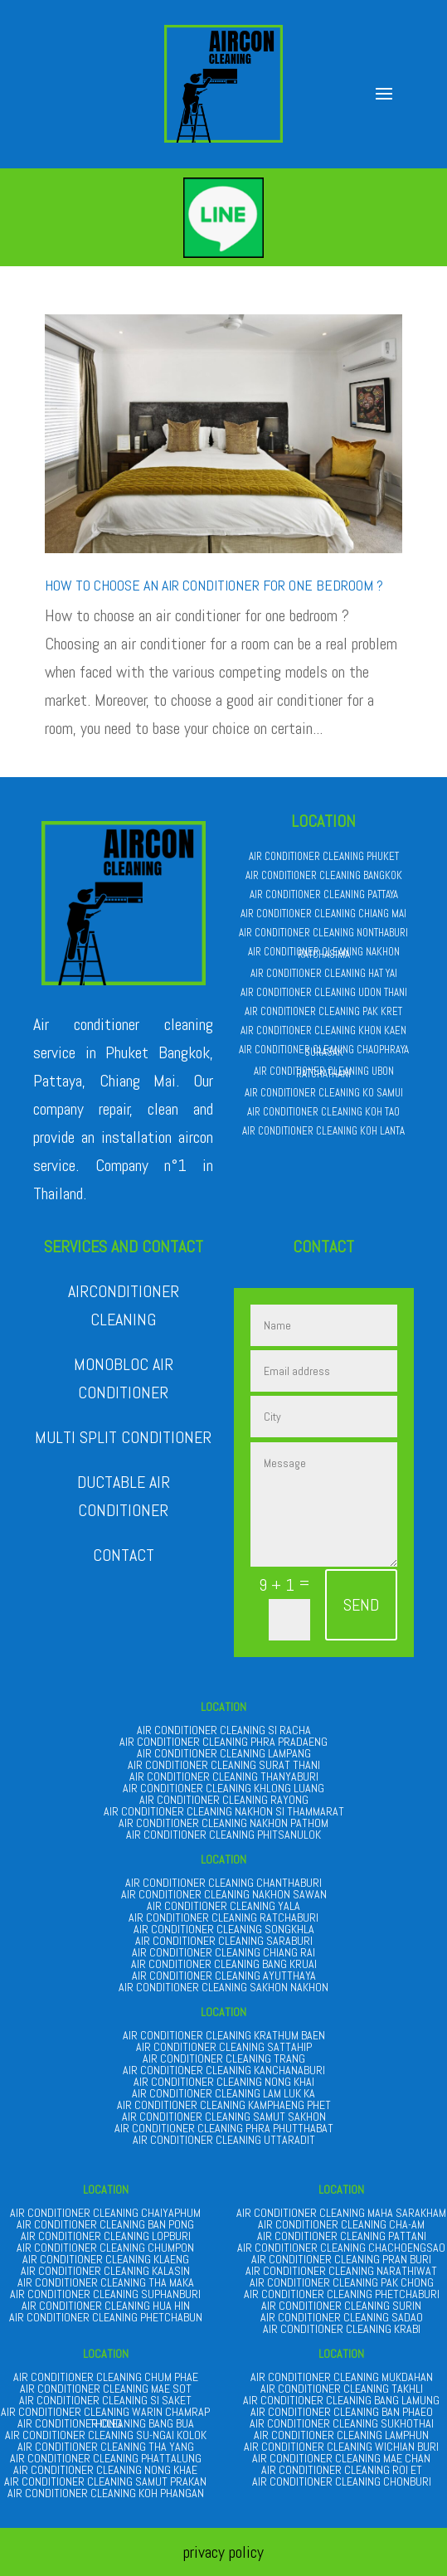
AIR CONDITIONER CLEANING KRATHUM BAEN (224, 2035)
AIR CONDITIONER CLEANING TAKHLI (341, 2388)
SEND (361, 1605)
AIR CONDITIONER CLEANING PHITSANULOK (223, 1834)
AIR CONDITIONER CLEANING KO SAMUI (324, 1093)
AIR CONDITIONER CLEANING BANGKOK (323, 875)
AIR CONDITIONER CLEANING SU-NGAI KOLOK (105, 2435)
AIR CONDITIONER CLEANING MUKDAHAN (341, 2376)
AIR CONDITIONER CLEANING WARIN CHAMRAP (105, 2411)
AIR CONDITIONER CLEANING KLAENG (105, 2259)
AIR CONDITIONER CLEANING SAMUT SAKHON (224, 2116)
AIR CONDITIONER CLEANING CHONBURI (341, 2481)
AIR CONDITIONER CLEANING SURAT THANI (224, 1764)
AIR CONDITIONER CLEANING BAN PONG (105, 2224)
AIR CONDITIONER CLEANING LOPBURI (106, 2235)
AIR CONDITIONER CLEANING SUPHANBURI (105, 2294)
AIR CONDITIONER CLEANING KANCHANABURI (224, 2070)
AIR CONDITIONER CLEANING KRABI (341, 2328)
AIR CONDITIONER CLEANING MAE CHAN (341, 2458)
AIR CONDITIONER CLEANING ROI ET (341, 2469)
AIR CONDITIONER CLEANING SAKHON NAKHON (223, 1987)
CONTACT (123, 1555)
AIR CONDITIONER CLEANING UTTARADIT (224, 2139)
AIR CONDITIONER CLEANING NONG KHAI (224, 2081)
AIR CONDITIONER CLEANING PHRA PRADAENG (223, 1741)
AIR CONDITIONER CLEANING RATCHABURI (223, 1917)
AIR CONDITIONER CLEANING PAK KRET (323, 1011)
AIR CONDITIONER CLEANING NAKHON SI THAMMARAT (224, 1811)
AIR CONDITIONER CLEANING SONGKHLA (224, 1929)
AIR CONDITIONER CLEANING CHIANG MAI (323, 913)
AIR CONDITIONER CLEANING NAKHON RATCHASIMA (324, 953)
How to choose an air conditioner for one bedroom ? (214, 585)
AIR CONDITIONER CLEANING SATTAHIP (224, 2046)
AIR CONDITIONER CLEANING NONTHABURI (323, 933)
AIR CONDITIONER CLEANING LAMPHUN (341, 2435)
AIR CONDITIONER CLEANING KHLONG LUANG (223, 1788)
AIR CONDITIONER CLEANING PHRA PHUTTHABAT (223, 2128)
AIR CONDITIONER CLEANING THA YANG (105, 2446)
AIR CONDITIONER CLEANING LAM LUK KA (223, 2093)
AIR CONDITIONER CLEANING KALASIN (105, 2270)
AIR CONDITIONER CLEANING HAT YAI (323, 973)
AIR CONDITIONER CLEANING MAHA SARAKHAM (341, 2212)
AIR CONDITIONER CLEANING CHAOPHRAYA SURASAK (324, 1051)
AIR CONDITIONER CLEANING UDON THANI (324, 992)
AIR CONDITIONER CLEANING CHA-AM (341, 2224)
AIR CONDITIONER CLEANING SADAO (341, 2317)
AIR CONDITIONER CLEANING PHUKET (324, 856)
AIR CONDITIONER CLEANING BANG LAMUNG (341, 2400)
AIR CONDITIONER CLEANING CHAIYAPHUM (105, 2212)
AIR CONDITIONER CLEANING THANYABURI (223, 1776)
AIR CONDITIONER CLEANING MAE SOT (106, 2388)
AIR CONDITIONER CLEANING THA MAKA (105, 2282)
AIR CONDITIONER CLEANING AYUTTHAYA (224, 1975)
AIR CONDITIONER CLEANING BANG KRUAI (224, 1963)
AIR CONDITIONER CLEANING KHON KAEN (323, 1030)
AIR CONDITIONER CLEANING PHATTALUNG (106, 2458)
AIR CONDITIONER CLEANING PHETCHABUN (105, 2317)
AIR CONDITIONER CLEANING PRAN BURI (341, 2259)
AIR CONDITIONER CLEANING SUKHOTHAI (342, 2423)
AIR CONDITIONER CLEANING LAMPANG (224, 1753)
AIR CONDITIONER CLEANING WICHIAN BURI (341, 2446)
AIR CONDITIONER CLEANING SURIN (341, 2305)
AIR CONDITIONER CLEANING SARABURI (224, 1940)
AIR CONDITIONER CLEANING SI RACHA (224, 1730)
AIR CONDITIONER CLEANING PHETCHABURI (342, 2294)
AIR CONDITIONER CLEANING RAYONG (224, 1799)
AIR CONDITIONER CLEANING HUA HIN (106, 2305)
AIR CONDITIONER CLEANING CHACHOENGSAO (341, 2247)
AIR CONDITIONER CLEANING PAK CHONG (342, 2282)
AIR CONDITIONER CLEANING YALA (223, 1905)
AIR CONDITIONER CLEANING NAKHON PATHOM (223, 1822)
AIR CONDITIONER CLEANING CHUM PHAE (105, 2376)
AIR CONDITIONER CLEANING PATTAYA (324, 894)
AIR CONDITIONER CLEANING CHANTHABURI (223, 1882)
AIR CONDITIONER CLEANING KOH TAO (323, 1112)
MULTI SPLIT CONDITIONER (123, 1437)
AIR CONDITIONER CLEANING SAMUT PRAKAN (105, 2481)
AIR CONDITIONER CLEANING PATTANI (341, 2235)
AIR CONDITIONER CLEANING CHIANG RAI (223, 1952)
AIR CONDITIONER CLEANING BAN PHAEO (341, 2411)
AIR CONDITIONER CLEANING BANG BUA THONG (105, 2423)
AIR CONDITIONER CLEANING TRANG (224, 2058)
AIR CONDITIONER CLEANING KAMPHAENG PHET (224, 2104)
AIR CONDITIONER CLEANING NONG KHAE (105, 2469)
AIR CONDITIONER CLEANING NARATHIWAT (341, 2270)
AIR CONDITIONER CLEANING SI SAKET (105, 2400)
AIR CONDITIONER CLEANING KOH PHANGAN (105, 2493)
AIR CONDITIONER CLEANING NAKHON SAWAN (224, 1894)
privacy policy (223, 2552)
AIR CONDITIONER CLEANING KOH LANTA (323, 1131)
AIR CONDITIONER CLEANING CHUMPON (105, 2247)
